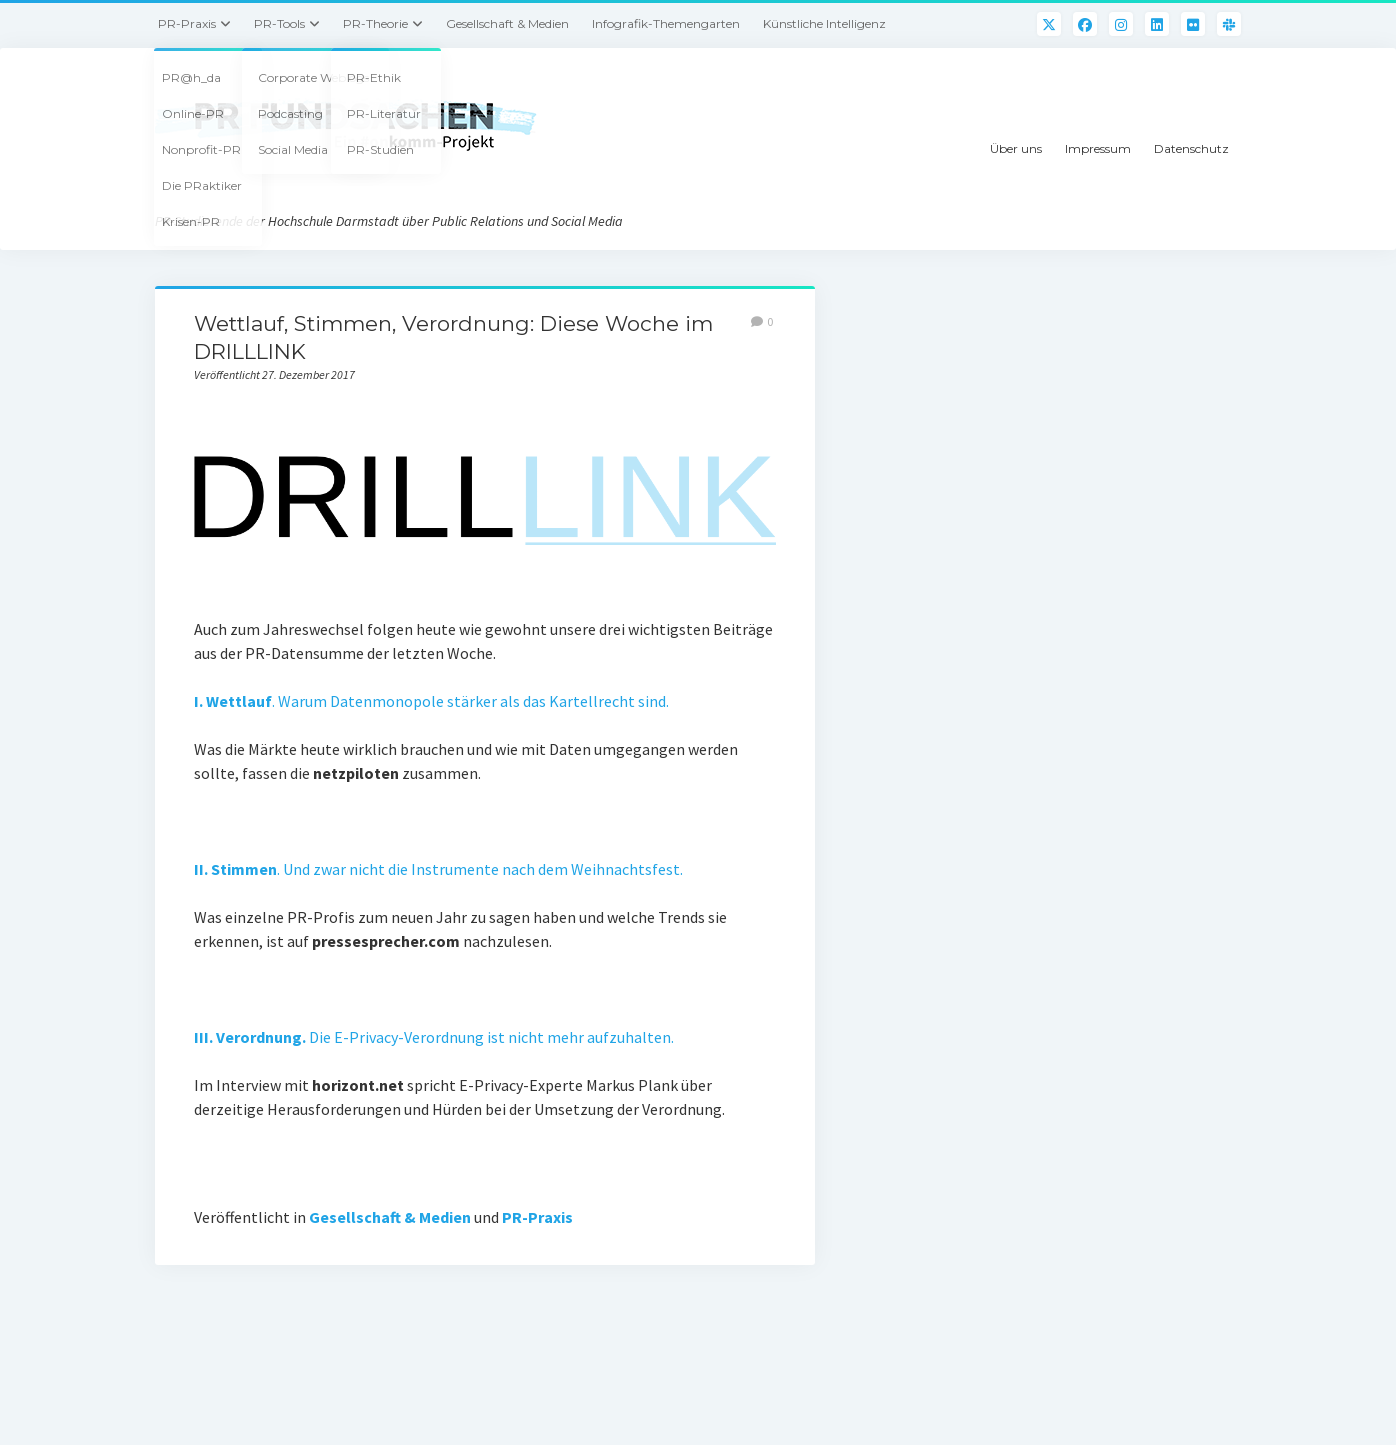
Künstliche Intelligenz (824, 23)
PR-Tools (279, 23)
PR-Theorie (375, 23)
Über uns (1016, 148)
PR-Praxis (187, 23)
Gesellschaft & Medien (507, 23)
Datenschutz (1191, 148)
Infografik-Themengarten (666, 23)
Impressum (1098, 148)
